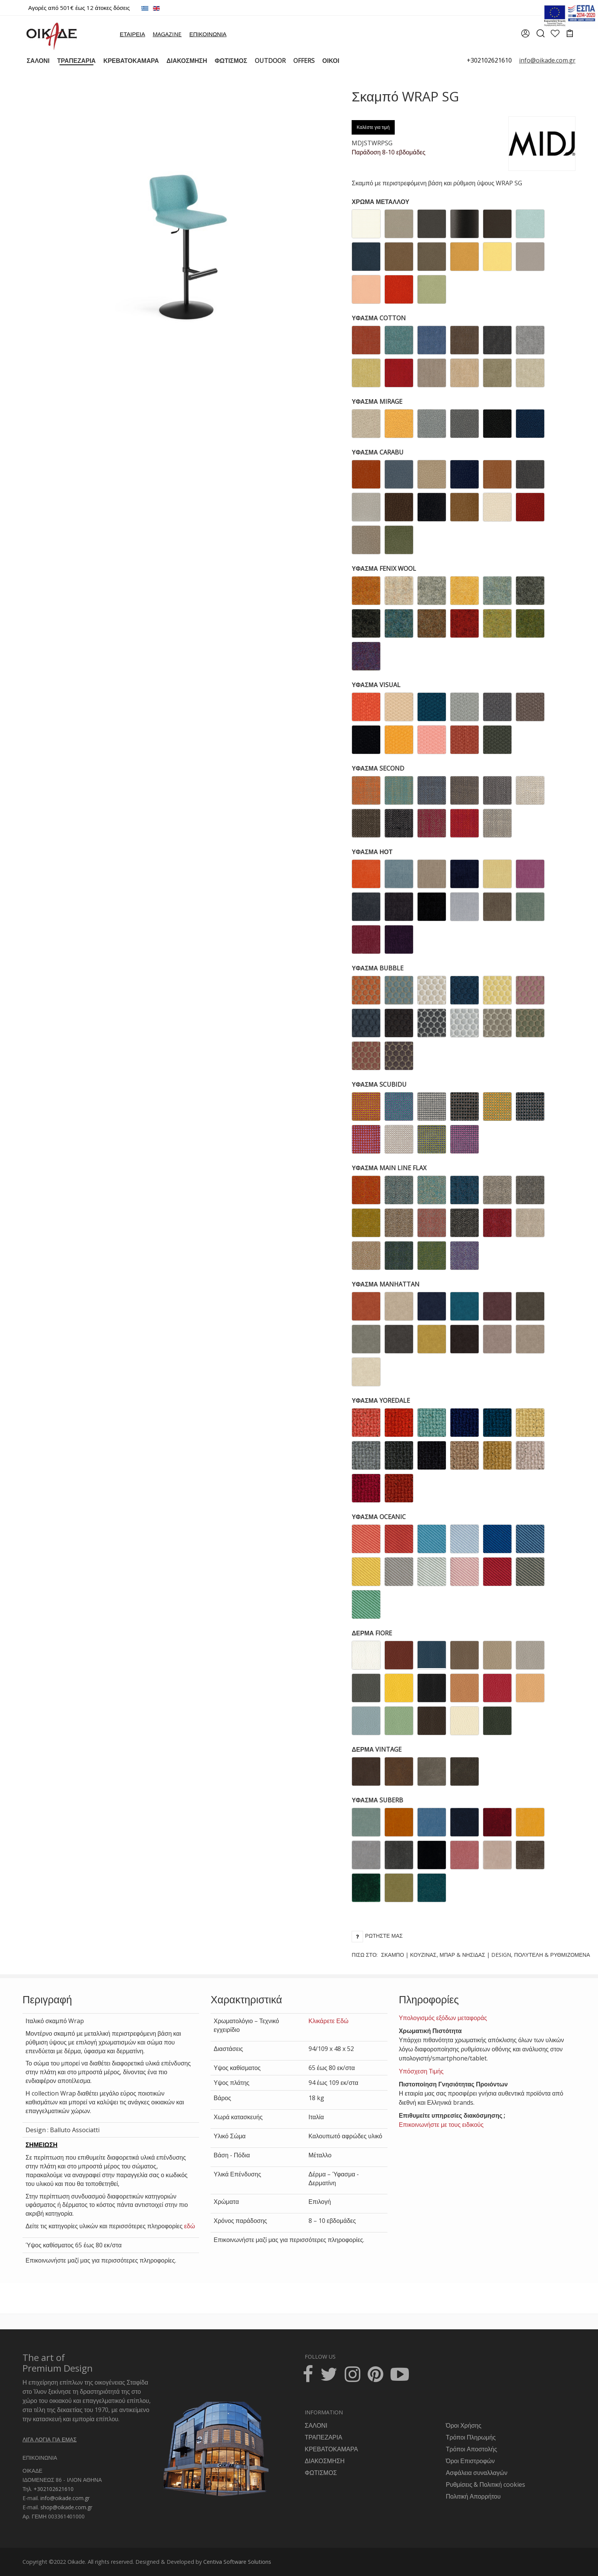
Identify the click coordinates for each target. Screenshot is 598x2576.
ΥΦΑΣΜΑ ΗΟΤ (372, 852)
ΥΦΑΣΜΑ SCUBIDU (379, 1084)
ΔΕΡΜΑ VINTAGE (377, 1749)
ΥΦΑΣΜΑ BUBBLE (377, 968)
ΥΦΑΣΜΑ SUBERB (377, 1800)
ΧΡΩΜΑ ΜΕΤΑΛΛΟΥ (380, 202)
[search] (540, 36)
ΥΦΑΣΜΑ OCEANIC (379, 1517)
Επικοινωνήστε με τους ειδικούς (441, 2124)
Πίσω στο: (471, 1954)
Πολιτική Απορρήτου (473, 2496)
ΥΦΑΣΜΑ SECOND (378, 768)
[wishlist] (555, 34)
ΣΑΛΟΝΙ (316, 2425)
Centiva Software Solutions (237, 2561)
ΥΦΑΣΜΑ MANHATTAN (386, 1284)
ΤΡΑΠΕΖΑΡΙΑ (323, 2437)
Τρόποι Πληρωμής (471, 2437)
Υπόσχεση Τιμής (421, 2071)
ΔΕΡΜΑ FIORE (372, 1633)
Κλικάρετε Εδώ (329, 2021)
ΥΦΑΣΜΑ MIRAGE (377, 401)
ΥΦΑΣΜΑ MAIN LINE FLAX (389, 1168)
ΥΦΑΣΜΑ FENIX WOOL (384, 568)
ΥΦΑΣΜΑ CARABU (377, 452)
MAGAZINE (167, 34)
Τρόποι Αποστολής (471, 2449)
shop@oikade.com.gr (66, 2507)
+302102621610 (489, 60)
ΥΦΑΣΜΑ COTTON (379, 318)
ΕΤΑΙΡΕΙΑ (132, 34)
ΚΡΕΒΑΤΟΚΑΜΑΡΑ (331, 2449)
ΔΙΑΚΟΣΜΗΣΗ (325, 2461)
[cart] (570, 34)
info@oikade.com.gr (65, 2498)
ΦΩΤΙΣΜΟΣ (321, 2472)
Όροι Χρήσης (463, 2425)
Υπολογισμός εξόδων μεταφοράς (443, 2018)
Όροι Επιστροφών (470, 2461)
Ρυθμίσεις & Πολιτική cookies (485, 2484)
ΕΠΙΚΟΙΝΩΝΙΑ (207, 34)
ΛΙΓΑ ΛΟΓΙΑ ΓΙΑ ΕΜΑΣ (50, 2439)
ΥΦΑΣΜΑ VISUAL (376, 685)
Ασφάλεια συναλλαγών (476, 2472)
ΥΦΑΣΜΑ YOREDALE (381, 1400)
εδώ (189, 2226)
